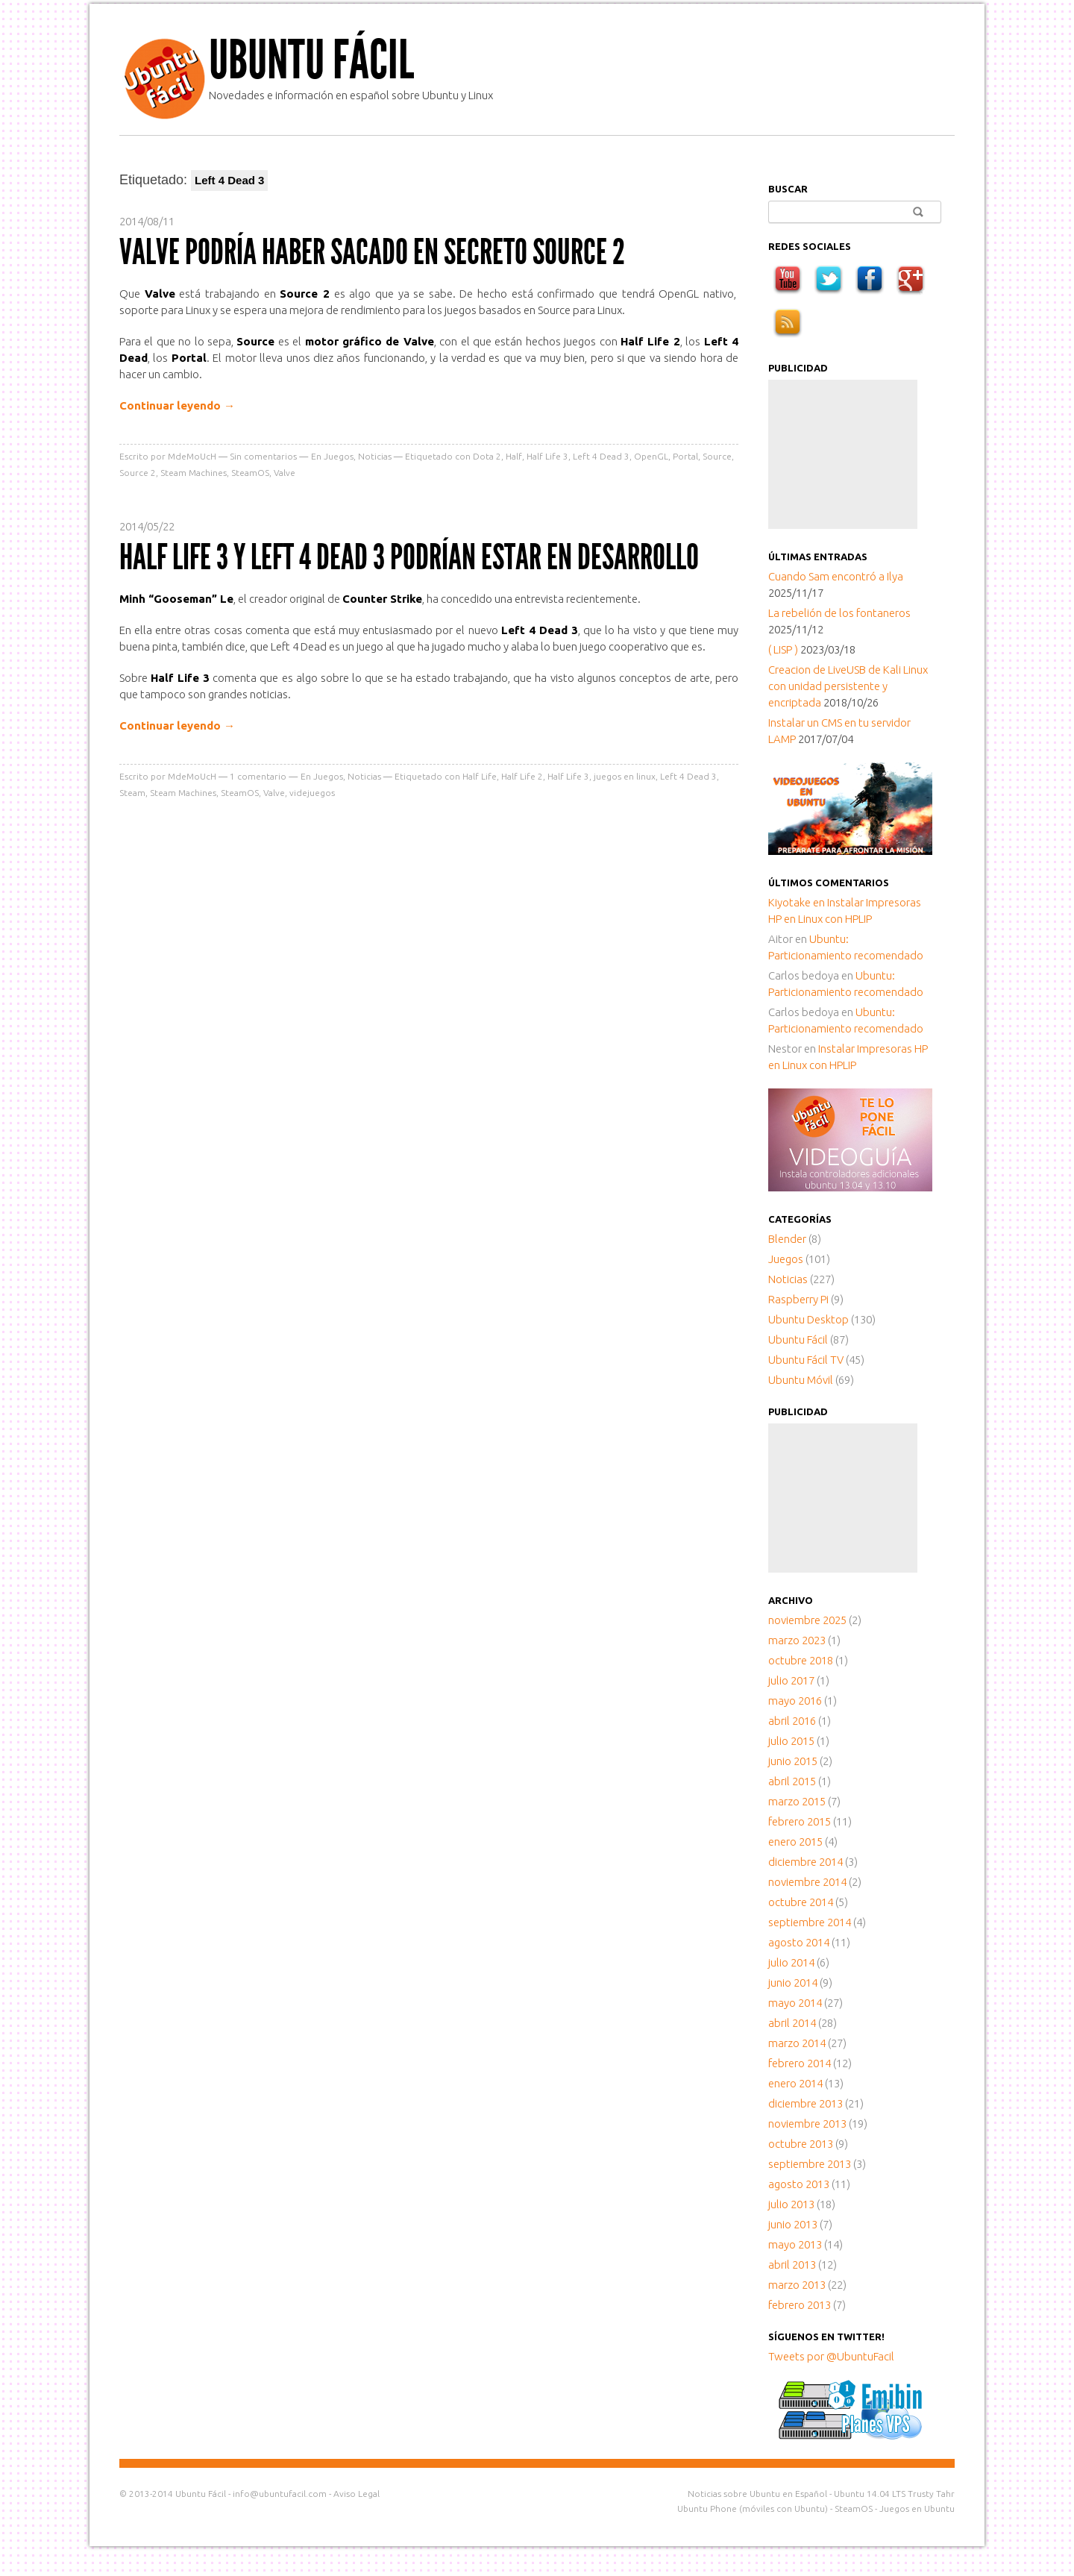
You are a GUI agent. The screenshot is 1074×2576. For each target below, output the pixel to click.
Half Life (479, 776)
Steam (132, 792)
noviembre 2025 (807, 1620)
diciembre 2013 (805, 2103)
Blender (787, 1238)
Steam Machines (193, 472)
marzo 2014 (797, 2043)
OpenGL (651, 456)
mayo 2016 (795, 1700)
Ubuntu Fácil (311, 60)
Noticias (375, 456)
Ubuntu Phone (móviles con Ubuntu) (752, 2508)
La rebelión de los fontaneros (839, 613)
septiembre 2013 (809, 2163)
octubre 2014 (800, 1902)
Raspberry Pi (798, 1299)
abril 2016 (792, 1720)
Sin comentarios (263, 456)
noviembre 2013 (807, 2123)
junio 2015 (792, 1761)
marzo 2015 (797, 1801)
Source (717, 456)
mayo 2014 (795, 2002)
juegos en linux (625, 776)
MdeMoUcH (192, 456)
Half (514, 456)
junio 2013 (792, 2224)
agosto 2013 (798, 2184)
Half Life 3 (547, 456)
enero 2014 (795, 2083)
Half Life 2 (522, 776)
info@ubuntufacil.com (280, 2493)
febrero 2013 (799, 2304)
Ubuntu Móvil (800, 1379)
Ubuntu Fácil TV (806, 1359)
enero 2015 (795, 1841)
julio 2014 (791, 1962)
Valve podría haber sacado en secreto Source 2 (372, 252)
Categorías (800, 1219)
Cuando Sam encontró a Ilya (835, 576)
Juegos (339, 456)
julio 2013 (791, 2204)
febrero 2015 (799, 1821)
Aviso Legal (356, 2493)
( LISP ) (783, 649)
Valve (284, 472)
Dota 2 (487, 456)
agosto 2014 (798, 1942)
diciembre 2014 (805, 1861)
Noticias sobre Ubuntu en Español (757, 2493)
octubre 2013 (800, 2143)
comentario (258, 776)
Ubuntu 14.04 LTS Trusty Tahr (894, 2493)
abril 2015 (792, 1781)
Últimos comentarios (828, 882)
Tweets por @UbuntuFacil (831, 2356)
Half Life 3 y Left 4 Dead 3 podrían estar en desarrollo (409, 557)
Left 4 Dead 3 (601, 456)
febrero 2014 (799, 2063)
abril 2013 (792, 2264)
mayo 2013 (795, 2244)
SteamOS (250, 472)
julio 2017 (791, 1680)
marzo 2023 (797, 1640)
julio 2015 (791, 1740)
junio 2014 (792, 1982)
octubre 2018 (800, 1660)
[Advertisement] (842, 454)
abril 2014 (792, 2022)
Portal (685, 456)
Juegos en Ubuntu (917, 2508)
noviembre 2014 (807, 1881)
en (797, 902)
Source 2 (137, 472)
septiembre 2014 (809, 1922)
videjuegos (312, 792)
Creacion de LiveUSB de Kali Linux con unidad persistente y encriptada (848, 686)
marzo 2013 (797, 2284)
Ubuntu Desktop (808, 1319)
